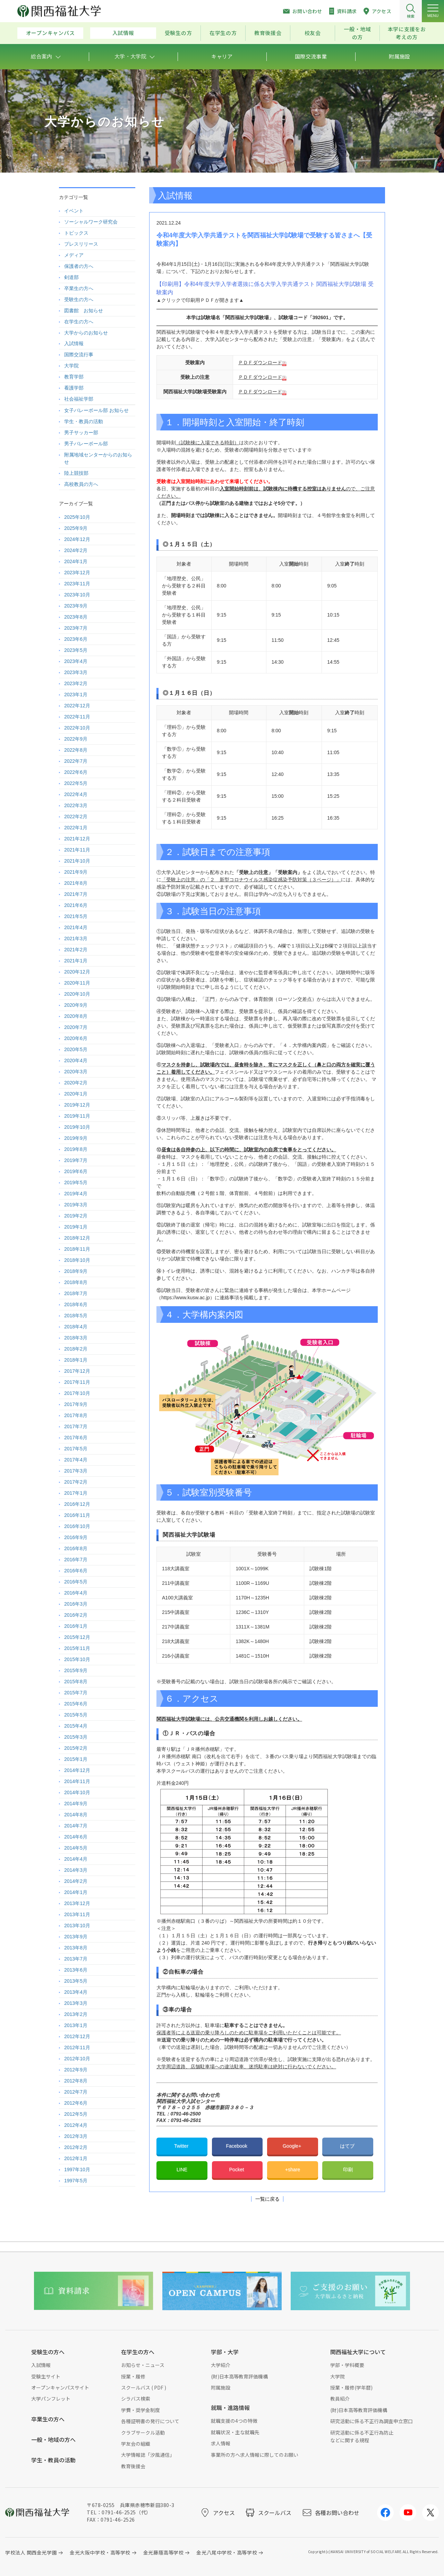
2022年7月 (75, 761)
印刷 (348, 2169)
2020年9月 (75, 1005)
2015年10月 (77, 1659)
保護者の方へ (78, 266)
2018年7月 (75, 1293)
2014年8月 (75, 1814)
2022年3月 (75, 805)
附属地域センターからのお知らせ (98, 458)
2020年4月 (75, 1060)
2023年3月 (75, 672)
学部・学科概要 (347, 2364)
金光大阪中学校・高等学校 (100, 2552)
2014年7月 (75, 1825)
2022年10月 (77, 728)
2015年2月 (75, 1748)
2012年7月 (75, 2092)
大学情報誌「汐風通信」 (147, 2454)
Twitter (182, 2146)
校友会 (313, 32)
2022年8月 (75, 750)
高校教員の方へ (81, 484)
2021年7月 (75, 894)
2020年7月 (75, 1027)
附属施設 (220, 2387)
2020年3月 (75, 1071)
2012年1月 (75, 2158)
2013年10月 (77, 1925)
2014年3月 (75, 1870)
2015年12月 (77, 1637)
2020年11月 (77, 983)
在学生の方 (223, 32)
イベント (74, 210)
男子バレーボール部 (86, 443)
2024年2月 (75, 550)
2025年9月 (75, 528)
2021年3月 (75, 938)
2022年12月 (77, 705)
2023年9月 (75, 606)
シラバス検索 (135, 2398)
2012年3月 (75, 2136)
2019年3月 (75, 1204)
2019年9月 (75, 1138)
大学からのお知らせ (86, 332)
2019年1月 (75, 1227)
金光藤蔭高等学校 (163, 2552)
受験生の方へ (78, 299)
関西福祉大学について (358, 2352)
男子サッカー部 (81, 432)
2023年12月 (77, 572)
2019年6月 (75, 1171)
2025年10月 (77, 517)
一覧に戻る (267, 2199)
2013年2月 (75, 2014)
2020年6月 (75, 1038)
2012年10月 (77, 2058)
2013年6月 (75, 1970)
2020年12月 (77, 972)
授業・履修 (133, 2376)
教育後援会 (268, 32)
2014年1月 (75, 1892)
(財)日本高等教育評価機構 (239, 2376)
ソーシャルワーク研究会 (91, 222)
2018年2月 (75, 1349)
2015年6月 (75, 1703)
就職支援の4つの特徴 (234, 2420)
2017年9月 (75, 1404)
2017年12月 (77, 1371)
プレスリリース (81, 244)
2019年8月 (75, 1149)
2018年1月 (75, 1360)
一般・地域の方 (357, 33)
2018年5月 (75, 1315)
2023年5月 (75, 650)
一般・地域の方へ (53, 2439)
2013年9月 (75, 1936)
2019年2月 (75, 1216)
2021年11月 (77, 850)
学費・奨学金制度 (140, 2410)
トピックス (76, 233)
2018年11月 (77, 1249)
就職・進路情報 (230, 2407)
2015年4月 (75, 1726)
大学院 (71, 365)
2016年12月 (77, 1504)
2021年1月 (75, 960)
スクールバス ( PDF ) (143, 2387)
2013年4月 (75, 1992)
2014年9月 (75, 1803)
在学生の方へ (78, 321)
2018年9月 (75, 1271)
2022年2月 (75, 816)
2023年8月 (75, 617)
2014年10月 (77, 1792)
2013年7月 (75, 1959)
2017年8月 (75, 1415)
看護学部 (74, 388)
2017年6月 (75, 1437)
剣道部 (71, 277)
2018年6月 (75, 1304)
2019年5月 (75, 1182)
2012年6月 (75, 2103)
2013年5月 (75, 1981)
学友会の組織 (135, 2443)
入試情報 (123, 32)
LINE (182, 2169)
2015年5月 (75, 1715)
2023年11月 (77, 583)
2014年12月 (77, 1770)
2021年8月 (75, 883)
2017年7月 (75, 1426)
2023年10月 (77, 594)
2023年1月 (75, 694)
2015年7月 (75, 1692)
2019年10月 (77, 1127)
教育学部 (74, 376)
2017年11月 (77, 1382)
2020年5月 (75, 1049)
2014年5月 (75, 1848)
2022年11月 (77, 716)
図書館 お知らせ (83, 310)
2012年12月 (77, 2036)
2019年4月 (75, 1193)
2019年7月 (75, 1160)
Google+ (292, 2146)
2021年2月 (75, 949)
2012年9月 (75, 2069)
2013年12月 (77, 1903)
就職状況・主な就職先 (235, 2432)
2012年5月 (75, 2114)
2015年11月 (77, 1648)
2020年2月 (75, 1082)
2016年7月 (75, 1559)
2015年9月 (75, 1670)
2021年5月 (75, 916)
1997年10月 (77, 2169)
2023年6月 (75, 639)
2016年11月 (77, 1515)
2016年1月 (75, 1626)
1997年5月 (75, 2180)
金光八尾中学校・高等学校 (226, 2552)
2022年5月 (75, 783)
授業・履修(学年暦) (351, 2387)
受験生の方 (178, 32)
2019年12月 (77, 1105)
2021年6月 (75, 905)
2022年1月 (75, 827)
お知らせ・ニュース (142, 2364)
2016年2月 (75, 1615)
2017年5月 (75, 1448)
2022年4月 (75, 794)
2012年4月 (75, 2125)
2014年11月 (77, 1781)
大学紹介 (220, 2364)
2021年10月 (77, 861)
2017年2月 (75, 1482)
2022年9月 (75, 739)
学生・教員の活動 (83, 421)
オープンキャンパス (50, 32)
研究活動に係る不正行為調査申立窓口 (371, 2421)
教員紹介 (340, 2398)
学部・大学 (225, 2352)
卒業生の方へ (78, 288)
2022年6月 (75, 772)
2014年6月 (75, 1837)
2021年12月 (77, 838)
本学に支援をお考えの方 (407, 33)
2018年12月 (77, 1238)
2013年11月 (77, 1914)
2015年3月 (75, 1737)
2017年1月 (75, 1493)
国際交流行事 (78, 354)
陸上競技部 (76, 473)
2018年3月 (75, 1338)
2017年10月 (77, 1393)
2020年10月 (77, 994)
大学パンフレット (50, 2398)
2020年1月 (75, 1094)
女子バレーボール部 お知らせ (96, 410)
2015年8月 (75, 1681)
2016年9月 (75, 1537)
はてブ (348, 2146)
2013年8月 (75, 1947)
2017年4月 (75, 1459)
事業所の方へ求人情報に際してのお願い (254, 2454)
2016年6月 (75, 1570)
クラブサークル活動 (143, 2432)
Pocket (237, 2169)
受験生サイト (45, 2376)
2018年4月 (75, 1326)
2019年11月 (77, 1116)
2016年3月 (75, 1604)
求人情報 (220, 2443)
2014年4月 (75, 1859)
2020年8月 (75, 1016)
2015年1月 (75, 1759)
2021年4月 (75, 927)
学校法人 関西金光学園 (31, 2552)
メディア (74, 255)
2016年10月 (77, 1526)
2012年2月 (75, 2147)
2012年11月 (77, 2047)
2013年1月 (75, 2025)
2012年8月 (75, 2081)
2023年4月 (75, 661)
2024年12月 (77, 539)
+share (292, 2169)
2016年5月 (75, 1581)
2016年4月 (75, 1593)
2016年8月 (75, 1548)
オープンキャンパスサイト (60, 2387)
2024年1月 (75, 561)
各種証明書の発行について (150, 2421)
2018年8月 (75, 1282)
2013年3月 (75, 2003)
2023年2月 (75, 683)
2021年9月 (75, 872)
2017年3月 (75, 1471)
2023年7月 (75, 628)
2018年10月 (77, 1260)
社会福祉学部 (78, 399)
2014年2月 (75, 1881)
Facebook (237, 2146)
